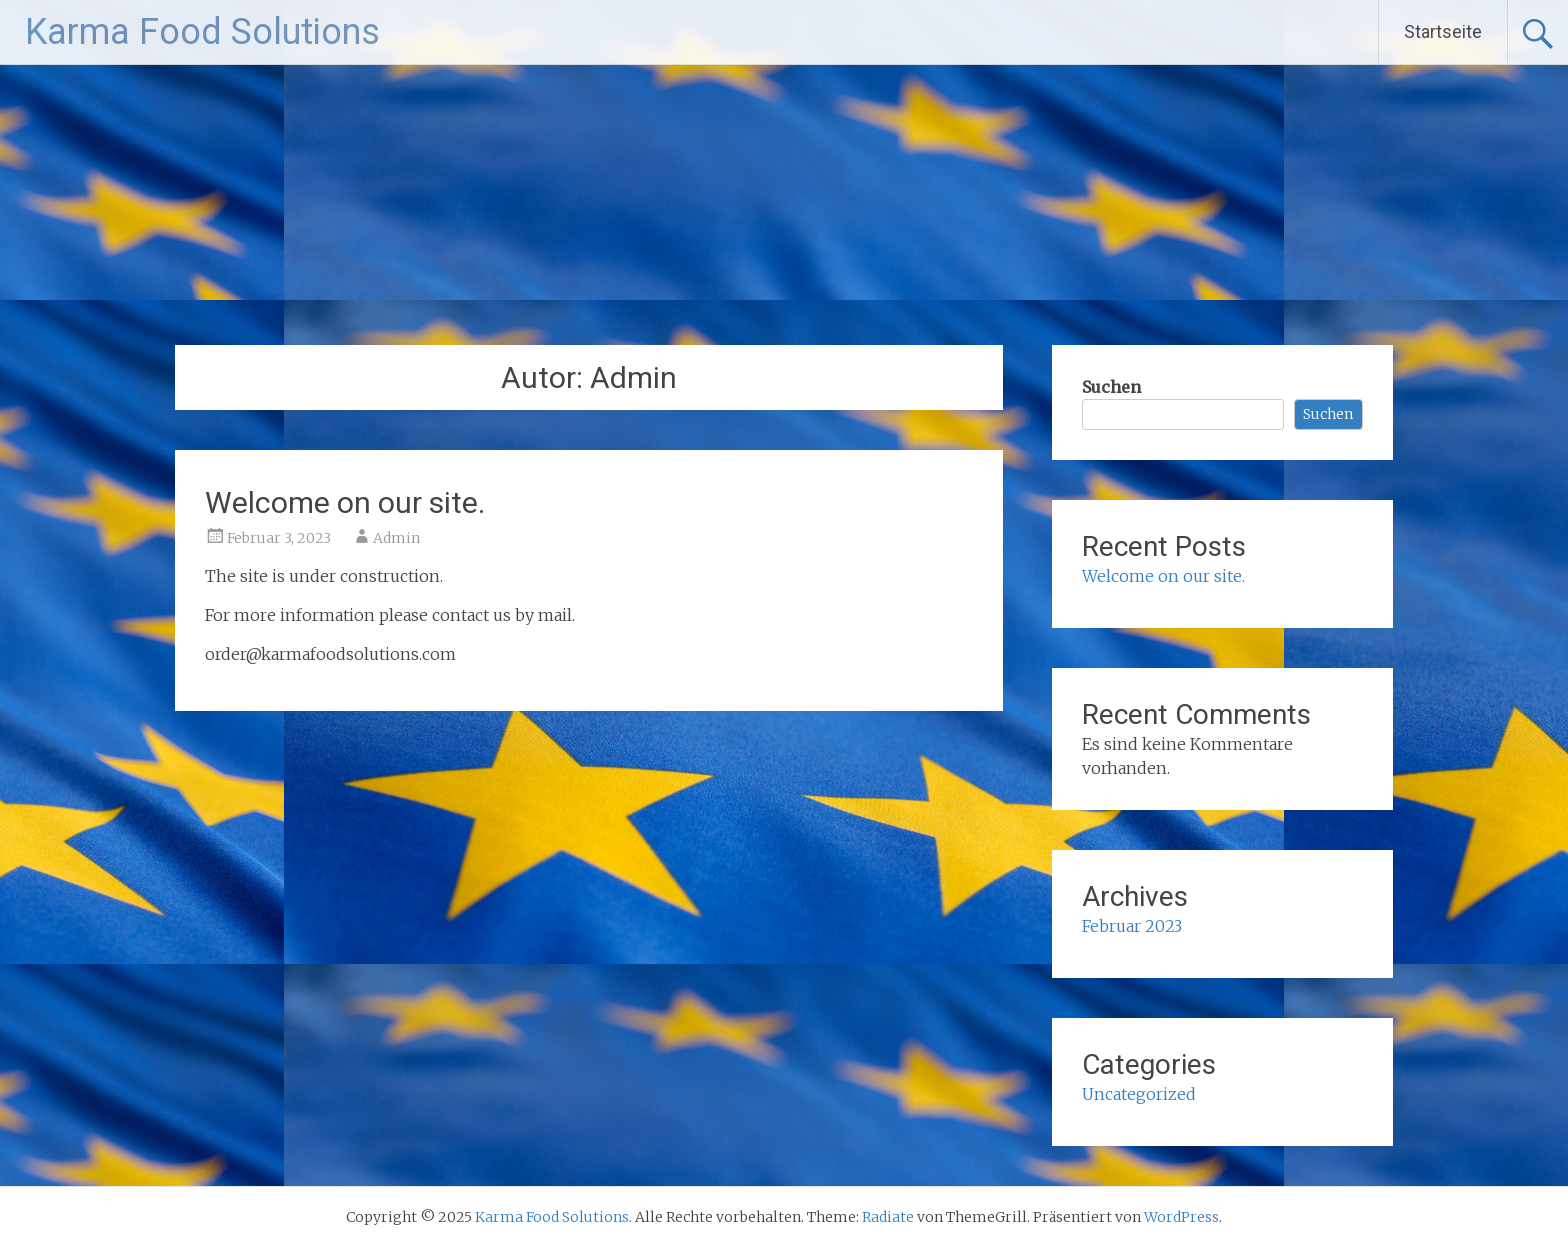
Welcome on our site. (345, 502)
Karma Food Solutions (202, 32)
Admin (396, 538)
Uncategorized (1139, 1094)
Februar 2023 (1132, 926)
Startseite (1443, 31)
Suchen (1111, 387)
